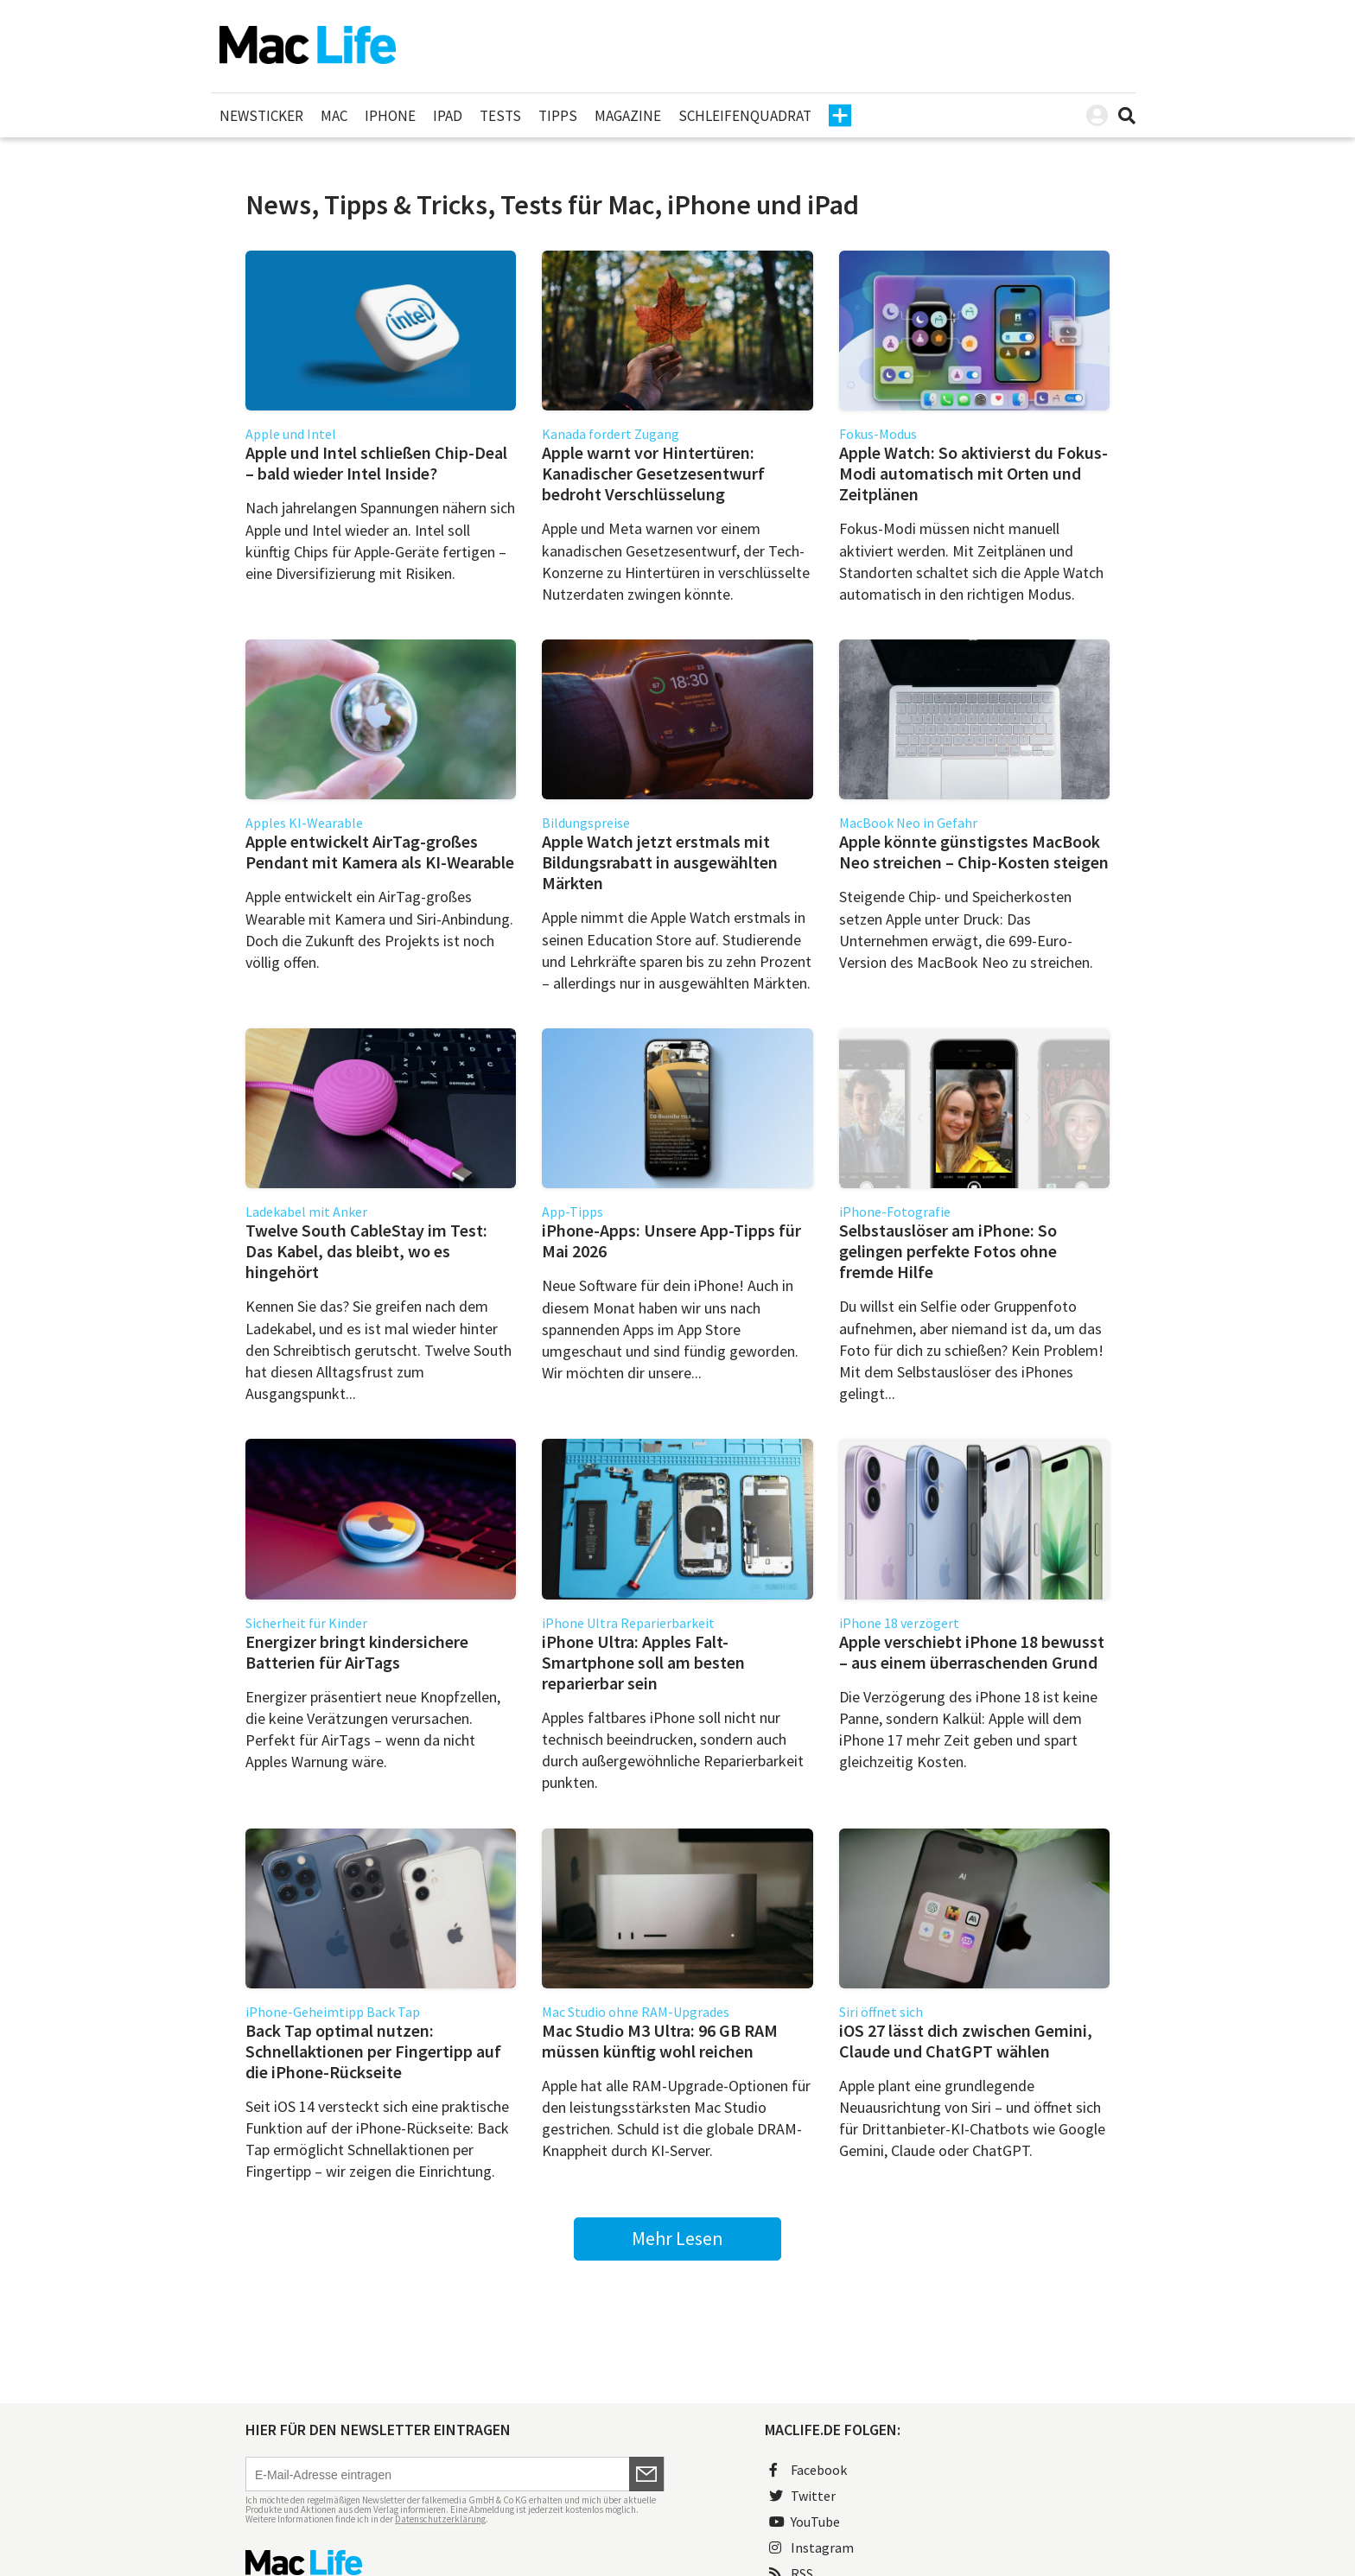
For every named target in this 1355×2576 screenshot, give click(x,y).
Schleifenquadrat (744, 115)
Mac (334, 115)
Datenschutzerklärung (440, 2519)
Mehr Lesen (677, 2238)
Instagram (811, 2547)
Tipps (557, 115)
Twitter (802, 2495)
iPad (447, 115)
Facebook (808, 2469)
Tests (500, 115)
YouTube (804, 2521)
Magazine (628, 115)
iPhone (390, 115)
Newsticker (261, 115)
